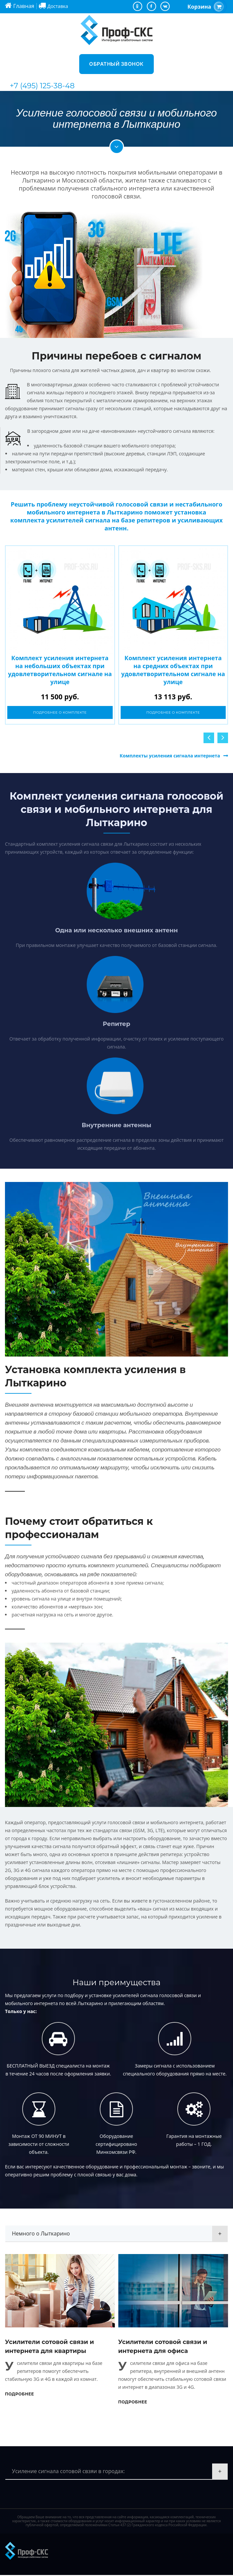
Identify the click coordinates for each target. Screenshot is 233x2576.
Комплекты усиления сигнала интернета (170, 756)
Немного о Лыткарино (41, 2234)
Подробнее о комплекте (60, 712)
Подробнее (19, 2394)
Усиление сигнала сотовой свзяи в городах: (68, 2472)
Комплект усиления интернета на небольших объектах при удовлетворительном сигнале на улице (60, 670)
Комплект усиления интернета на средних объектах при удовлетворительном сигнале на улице (173, 670)
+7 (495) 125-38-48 (42, 85)
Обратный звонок (116, 64)
